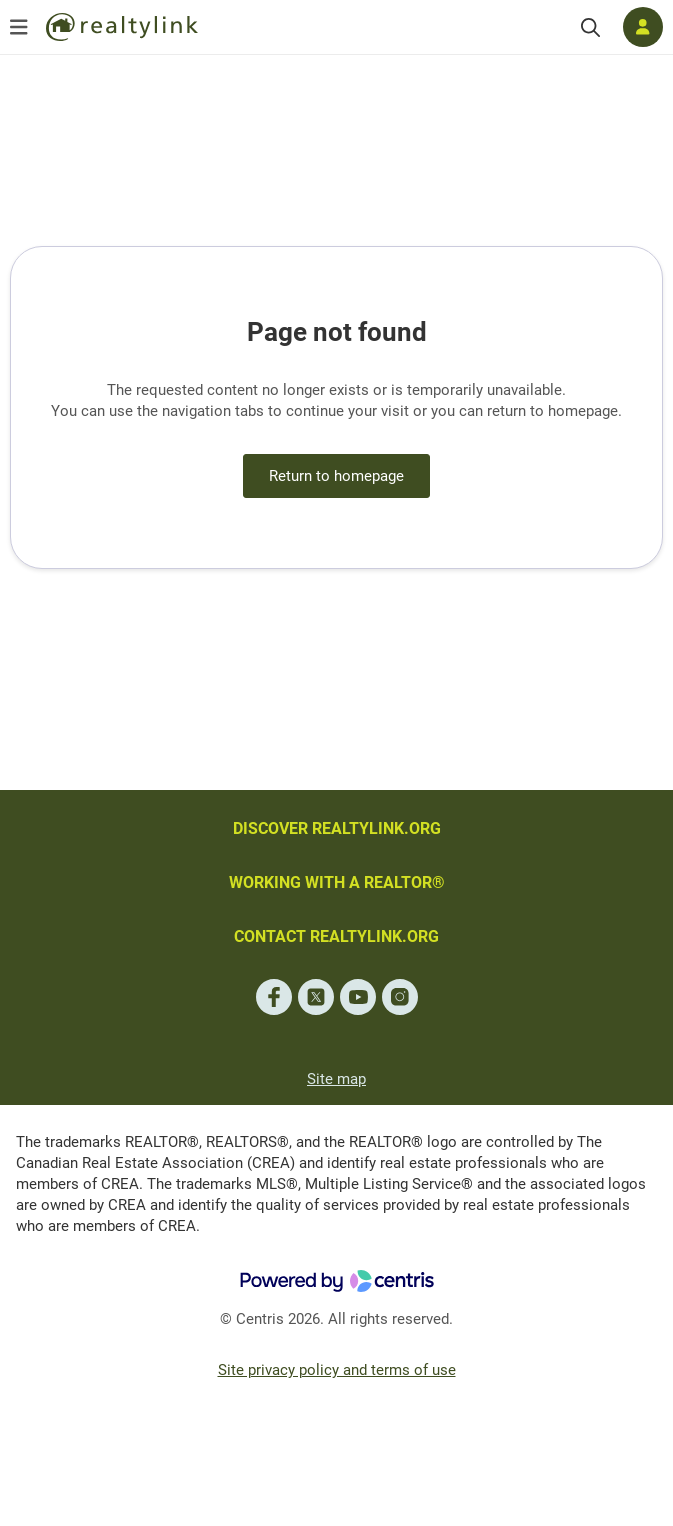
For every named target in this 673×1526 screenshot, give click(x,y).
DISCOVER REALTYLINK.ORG (337, 828)
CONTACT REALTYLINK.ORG (336, 936)
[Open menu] (19, 27)
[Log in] (643, 27)
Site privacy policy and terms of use (337, 1370)
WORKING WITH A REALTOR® (337, 882)
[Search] (590, 27)
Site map (336, 1079)
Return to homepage (336, 476)
